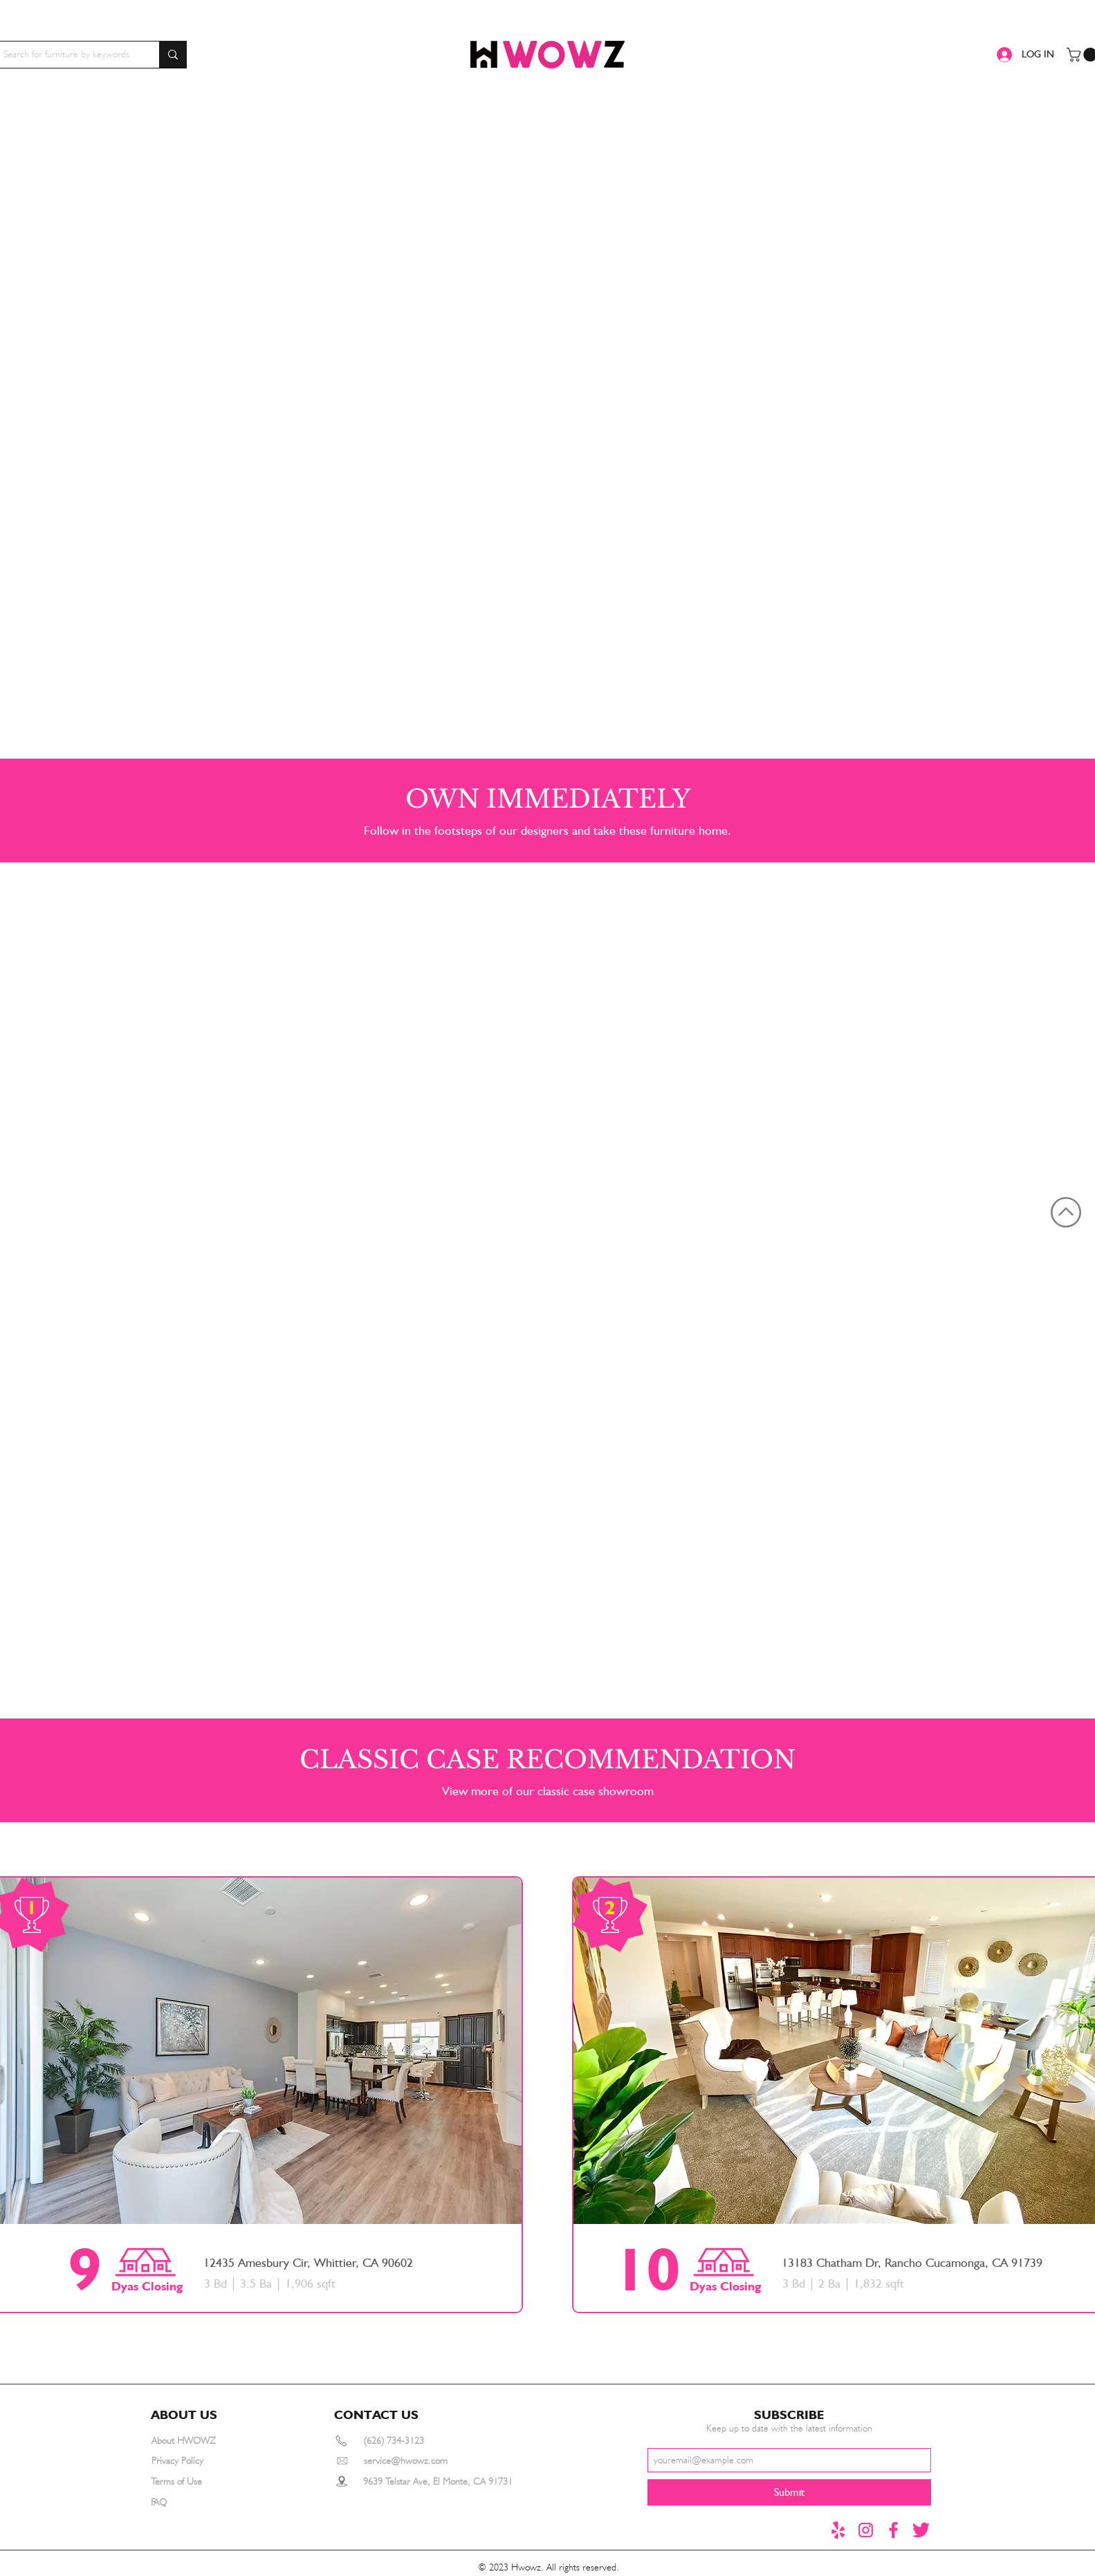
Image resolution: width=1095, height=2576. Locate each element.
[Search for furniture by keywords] (66, 54)
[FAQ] (200, 2502)
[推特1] (921, 2530)
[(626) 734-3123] (413, 2440)
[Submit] (789, 2492)
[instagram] (865, 2530)
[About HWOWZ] (201, 2440)
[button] (190, 2415)
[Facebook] (893, 2530)
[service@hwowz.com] (422, 2461)
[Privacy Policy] (201, 2461)
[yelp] (838, 2530)
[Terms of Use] (200, 2481)
